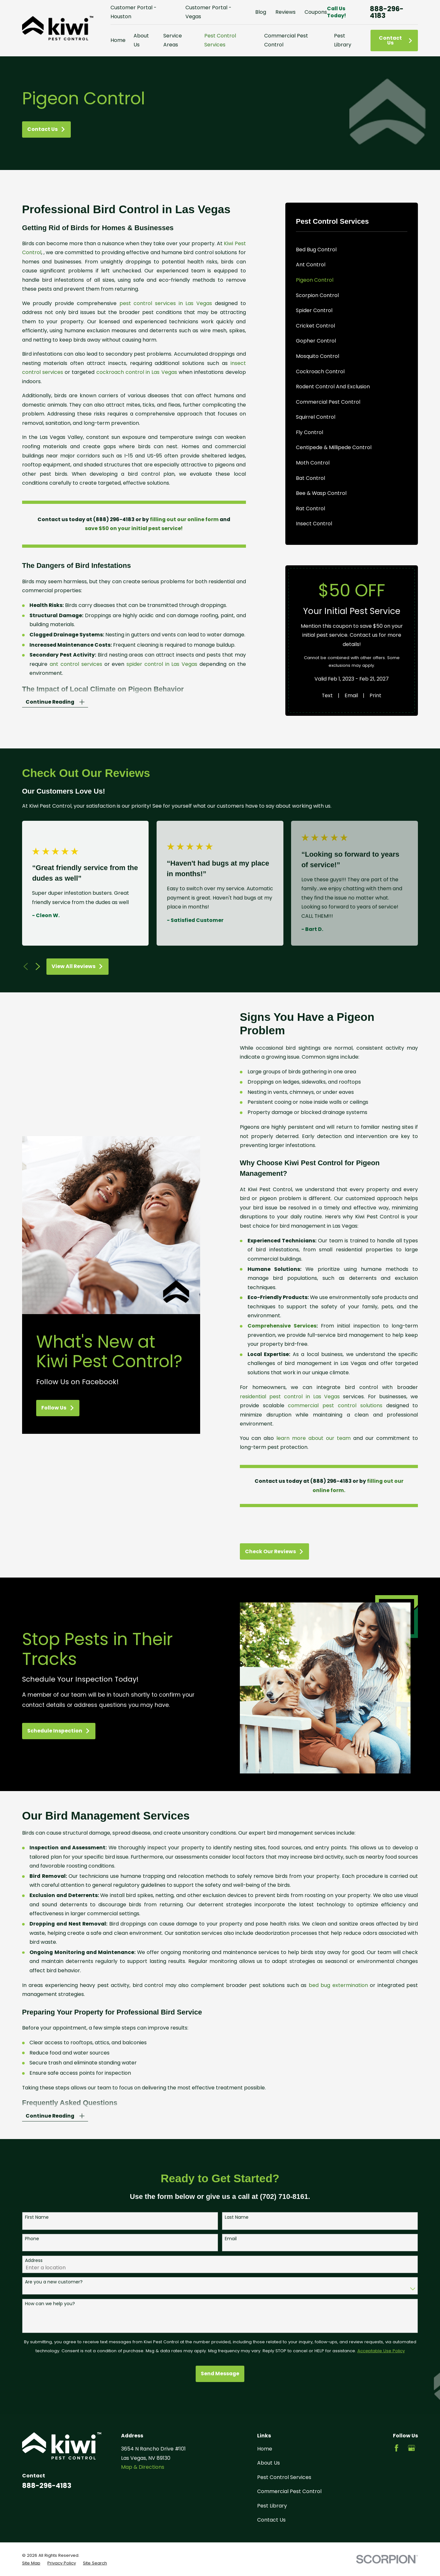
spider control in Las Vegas (161, 664)
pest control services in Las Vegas (165, 303)
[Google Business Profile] (411, 2447)
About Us (268, 2463)
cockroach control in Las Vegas (136, 372)
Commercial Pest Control (289, 2491)
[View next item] (37, 966)
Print (375, 695)
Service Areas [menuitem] (172, 40)
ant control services (76, 664)
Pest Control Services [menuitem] (220, 40)
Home (264, 2448)
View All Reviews (77, 966)
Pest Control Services (284, 2477)
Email (351, 695)
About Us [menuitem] (141, 40)
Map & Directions (142, 2467)
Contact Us (396, 40)
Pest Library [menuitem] (342, 40)
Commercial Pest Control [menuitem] (286, 40)
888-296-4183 (386, 12)
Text (327, 695)
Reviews (285, 12)
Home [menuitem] (118, 40)
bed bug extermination (338, 1995)
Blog (260, 12)
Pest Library (272, 2505)
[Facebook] (396, 2447)
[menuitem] (351, 249)
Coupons (316, 12)
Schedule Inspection (48, 1730)
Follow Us (47, 1407)
